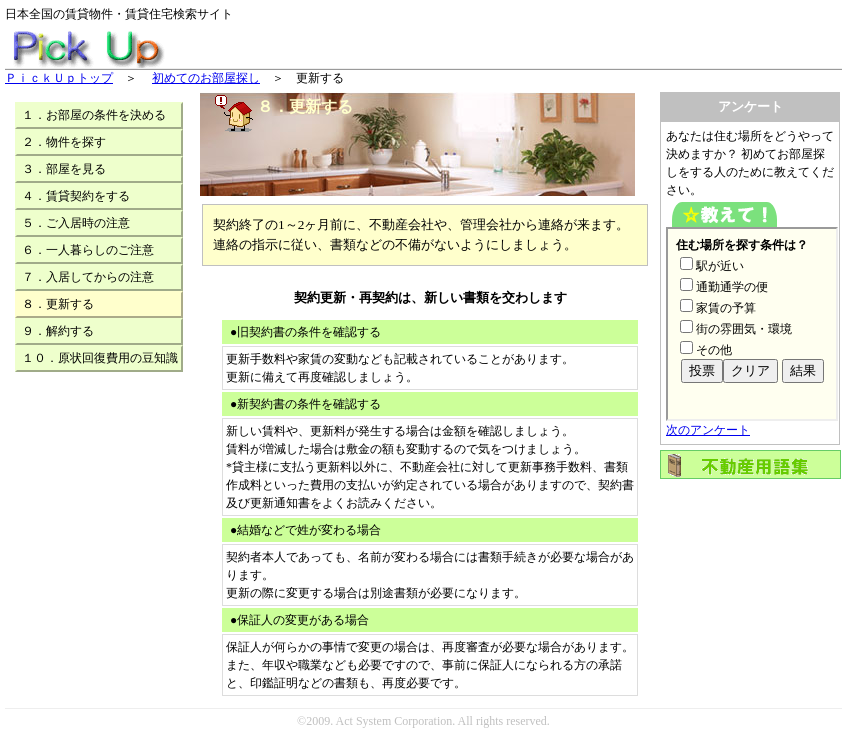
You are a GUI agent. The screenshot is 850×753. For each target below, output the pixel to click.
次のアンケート (708, 430)
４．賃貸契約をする (76, 196)
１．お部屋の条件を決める (94, 115)
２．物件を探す (64, 142)
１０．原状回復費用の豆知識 (100, 358)
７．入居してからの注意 (88, 277)
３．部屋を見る (64, 169)
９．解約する (58, 331)
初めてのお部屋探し (206, 78)
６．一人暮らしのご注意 (88, 250)
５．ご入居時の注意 (76, 223)
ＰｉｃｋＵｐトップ (59, 78)
